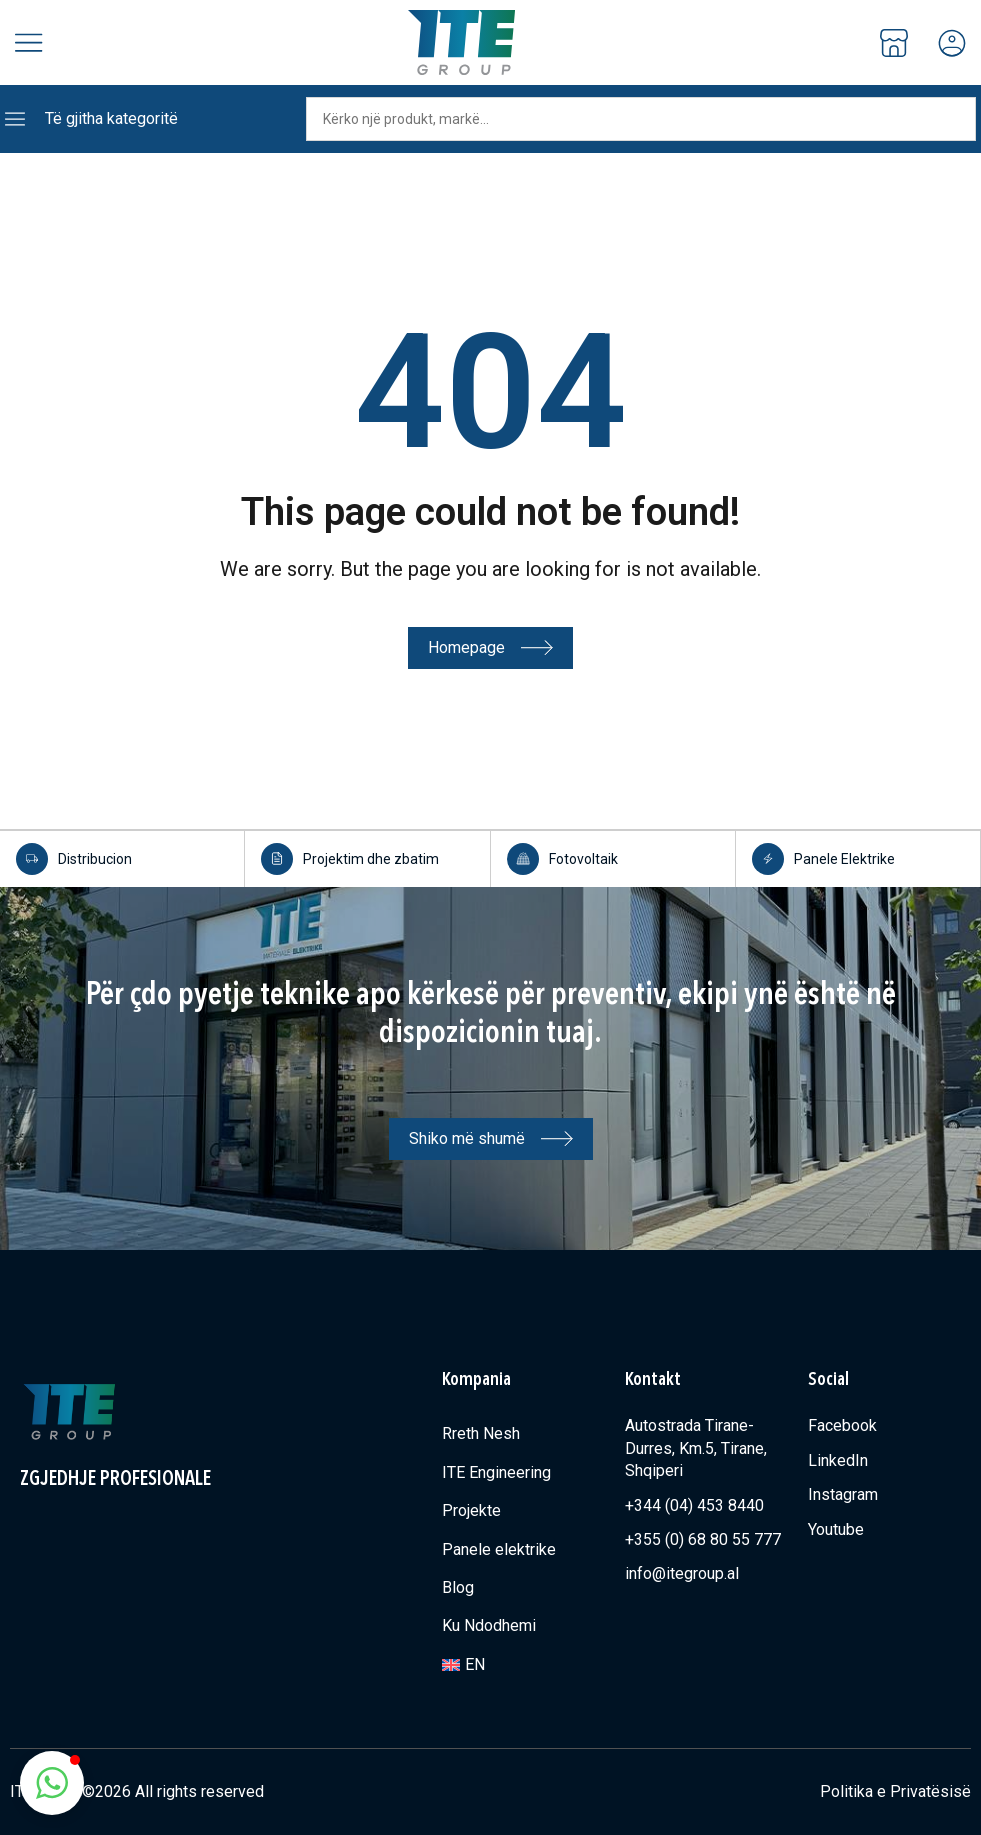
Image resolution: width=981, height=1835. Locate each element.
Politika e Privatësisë (895, 1790)
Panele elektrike (499, 1548)
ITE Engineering (496, 1471)
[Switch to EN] (523, 1664)
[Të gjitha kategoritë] (15, 119)
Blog (458, 1586)
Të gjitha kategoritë (111, 118)
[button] (52, 1783)
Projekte (471, 1509)
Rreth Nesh (481, 1432)
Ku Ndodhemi (489, 1624)
